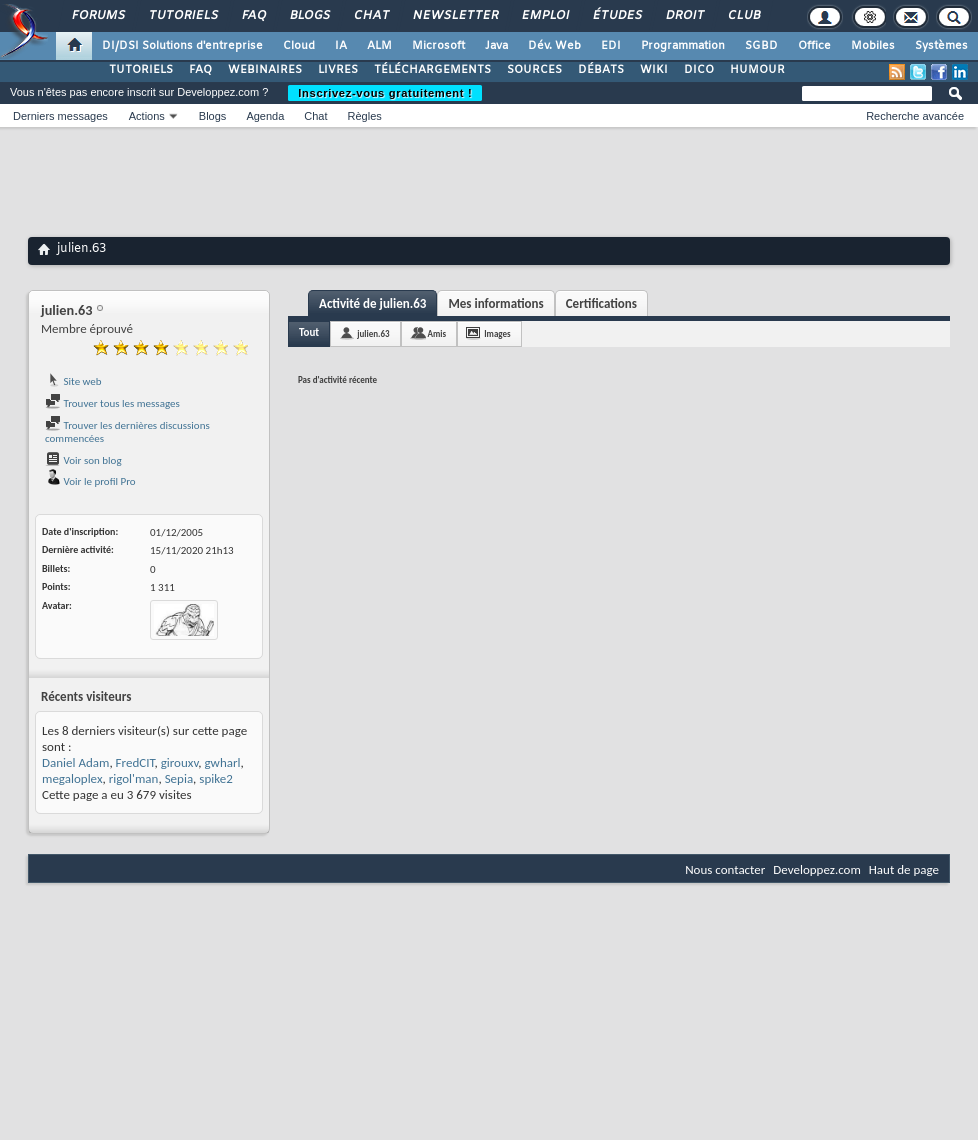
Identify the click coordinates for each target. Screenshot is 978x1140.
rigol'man (134, 778)
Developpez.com (817, 869)
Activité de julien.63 (372, 303)
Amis (437, 333)
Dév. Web (554, 46)
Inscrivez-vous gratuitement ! (385, 93)
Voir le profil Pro (90, 481)
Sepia (179, 778)
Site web (73, 381)
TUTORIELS (141, 70)
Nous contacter (725, 869)
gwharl (222, 762)
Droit (684, 16)
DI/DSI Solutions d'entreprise (182, 46)
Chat (370, 16)
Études (616, 16)
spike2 (215, 778)
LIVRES (338, 70)
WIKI (654, 70)
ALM (379, 46)
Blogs (309, 16)
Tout (309, 332)
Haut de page (904, 869)
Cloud (299, 46)
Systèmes (941, 46)
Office (814, 46)
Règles (365, 116)
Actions (147, 116)
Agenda (265, 116)
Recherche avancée (915, 116)
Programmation (683, 46)
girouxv (180, 762)
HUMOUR (757, 70)
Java (496, 46)
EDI (611, 46)
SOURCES (534, 70)
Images (497, 333)
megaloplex (72, 778)
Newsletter (454, 16)
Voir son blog (83, 460)
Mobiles (873, 46)
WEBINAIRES (265, 70)
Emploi (544, 16)
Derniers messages (60, 116)
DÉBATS (601, 70)
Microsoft (438, 46)
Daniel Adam (75, 762)
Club (743, 16)
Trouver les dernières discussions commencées (127, 432)
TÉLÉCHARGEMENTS (432, 70)
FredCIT (135, 762)
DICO (699, 70)
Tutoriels (182, 16)
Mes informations (495, 303)
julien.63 (373, 333)
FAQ (253, 16)
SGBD (761, 46)
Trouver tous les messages (112, 403)
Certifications (601, 303)
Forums (97, 16)
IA (341, 46)
